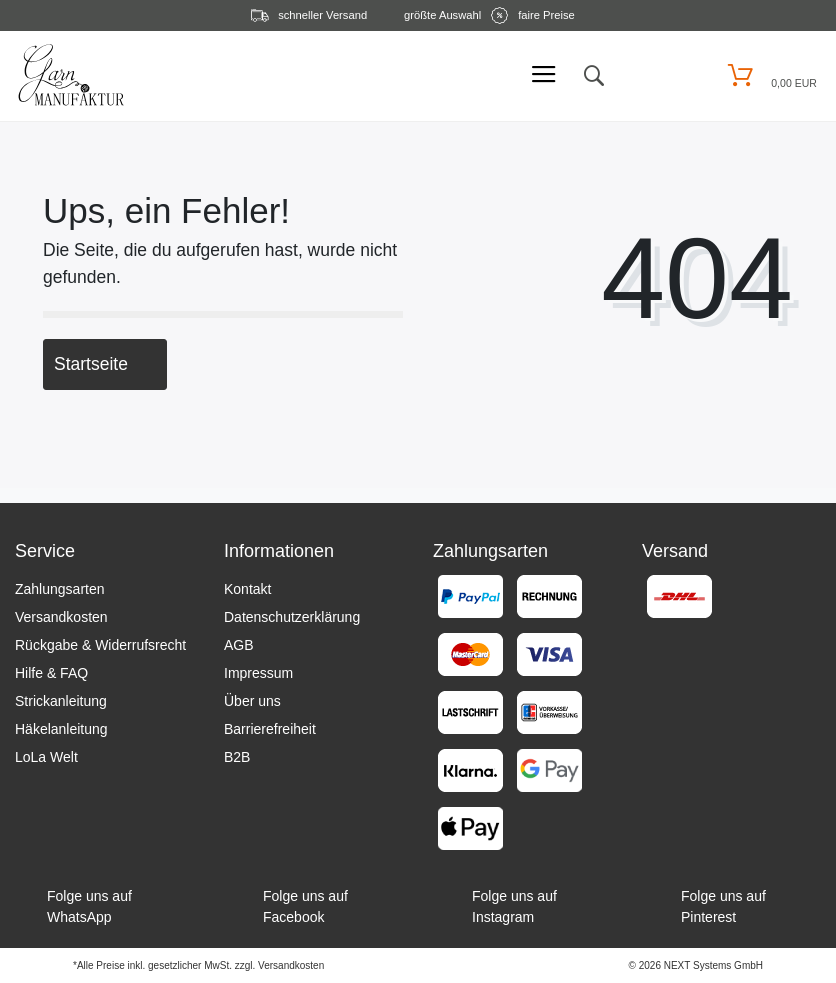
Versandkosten (61, 617)
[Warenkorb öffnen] (769, 75)
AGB (239, 645)
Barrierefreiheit (270, 729)
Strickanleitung (61, 701)
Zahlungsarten (60, 589)
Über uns (252, 701)
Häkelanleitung (61, 729)
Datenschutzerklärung (292, 617)
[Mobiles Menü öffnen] (544, 75)
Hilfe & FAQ (51, 673)
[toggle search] (593, 76)
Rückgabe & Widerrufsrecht (100, 645)
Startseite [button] (105, 364)
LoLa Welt (46, 757)
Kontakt (247, 589)
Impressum (258, 673)
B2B (237, 757)
